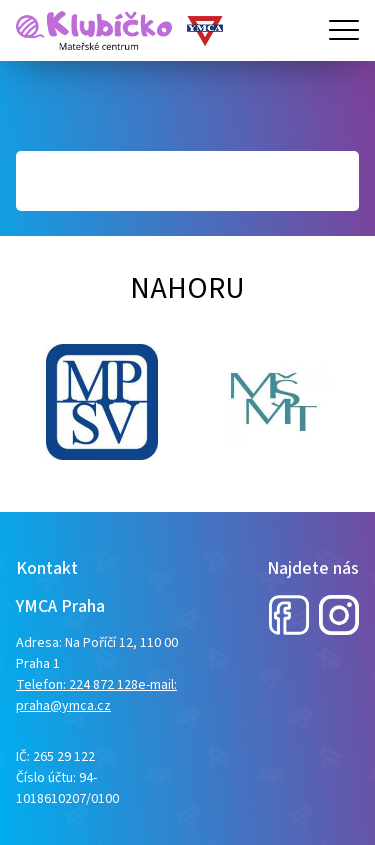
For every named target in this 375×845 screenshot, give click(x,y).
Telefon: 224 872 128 (77, 685)
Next (26, 402)
